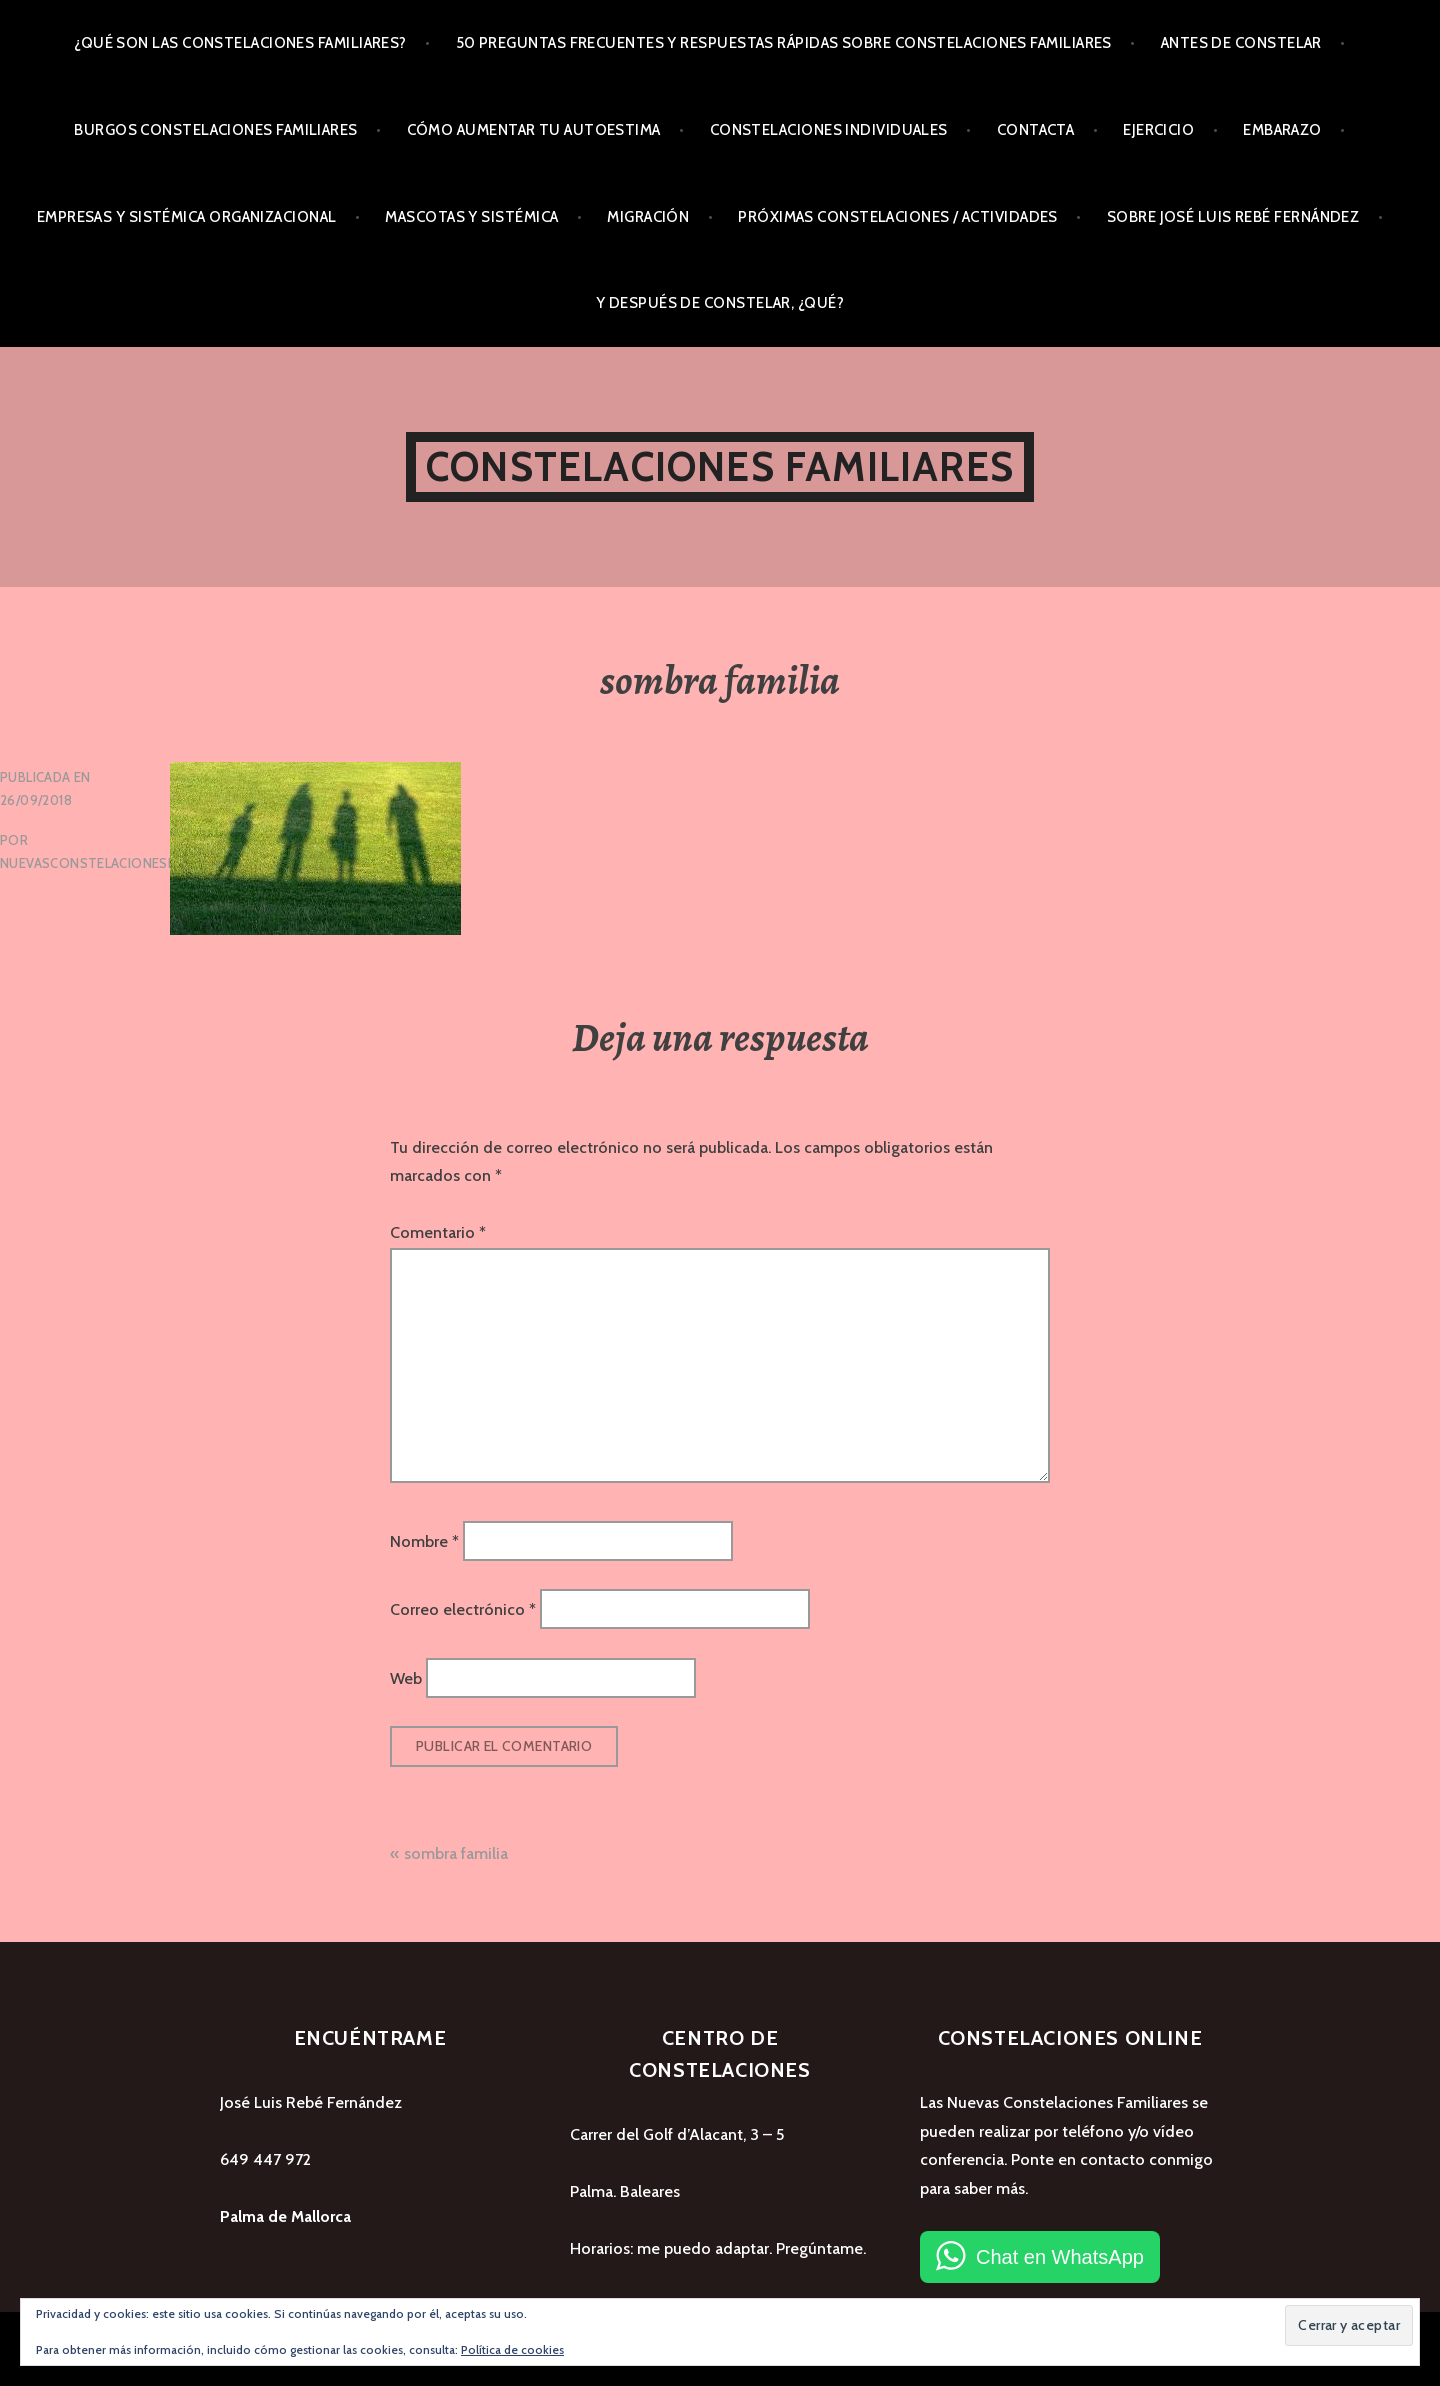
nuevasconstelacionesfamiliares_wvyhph (151, 863)
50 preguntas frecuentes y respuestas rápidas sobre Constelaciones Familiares (784, 43)
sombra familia (456, 1853)
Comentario (438, 1232)
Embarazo (1282, 130)
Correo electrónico (463, 1609)
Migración (648, 217)
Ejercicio (1158, 130)
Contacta (1036, 130)
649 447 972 (265, 2159)
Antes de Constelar (1241, 43)
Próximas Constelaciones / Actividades (898, 217)
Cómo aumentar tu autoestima (534, 130)
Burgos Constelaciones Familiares (215, 130)
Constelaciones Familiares (720, 466)
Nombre (424, 1541)
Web (406, 1677)
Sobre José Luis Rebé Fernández (1233, 217)
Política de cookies (512, 2349)
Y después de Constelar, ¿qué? (720, 303)
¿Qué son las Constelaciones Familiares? (240, 43)
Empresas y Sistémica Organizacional (187, 217)
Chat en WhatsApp (1060, 2257)
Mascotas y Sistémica (471, 217)
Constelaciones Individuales (829, 130)
